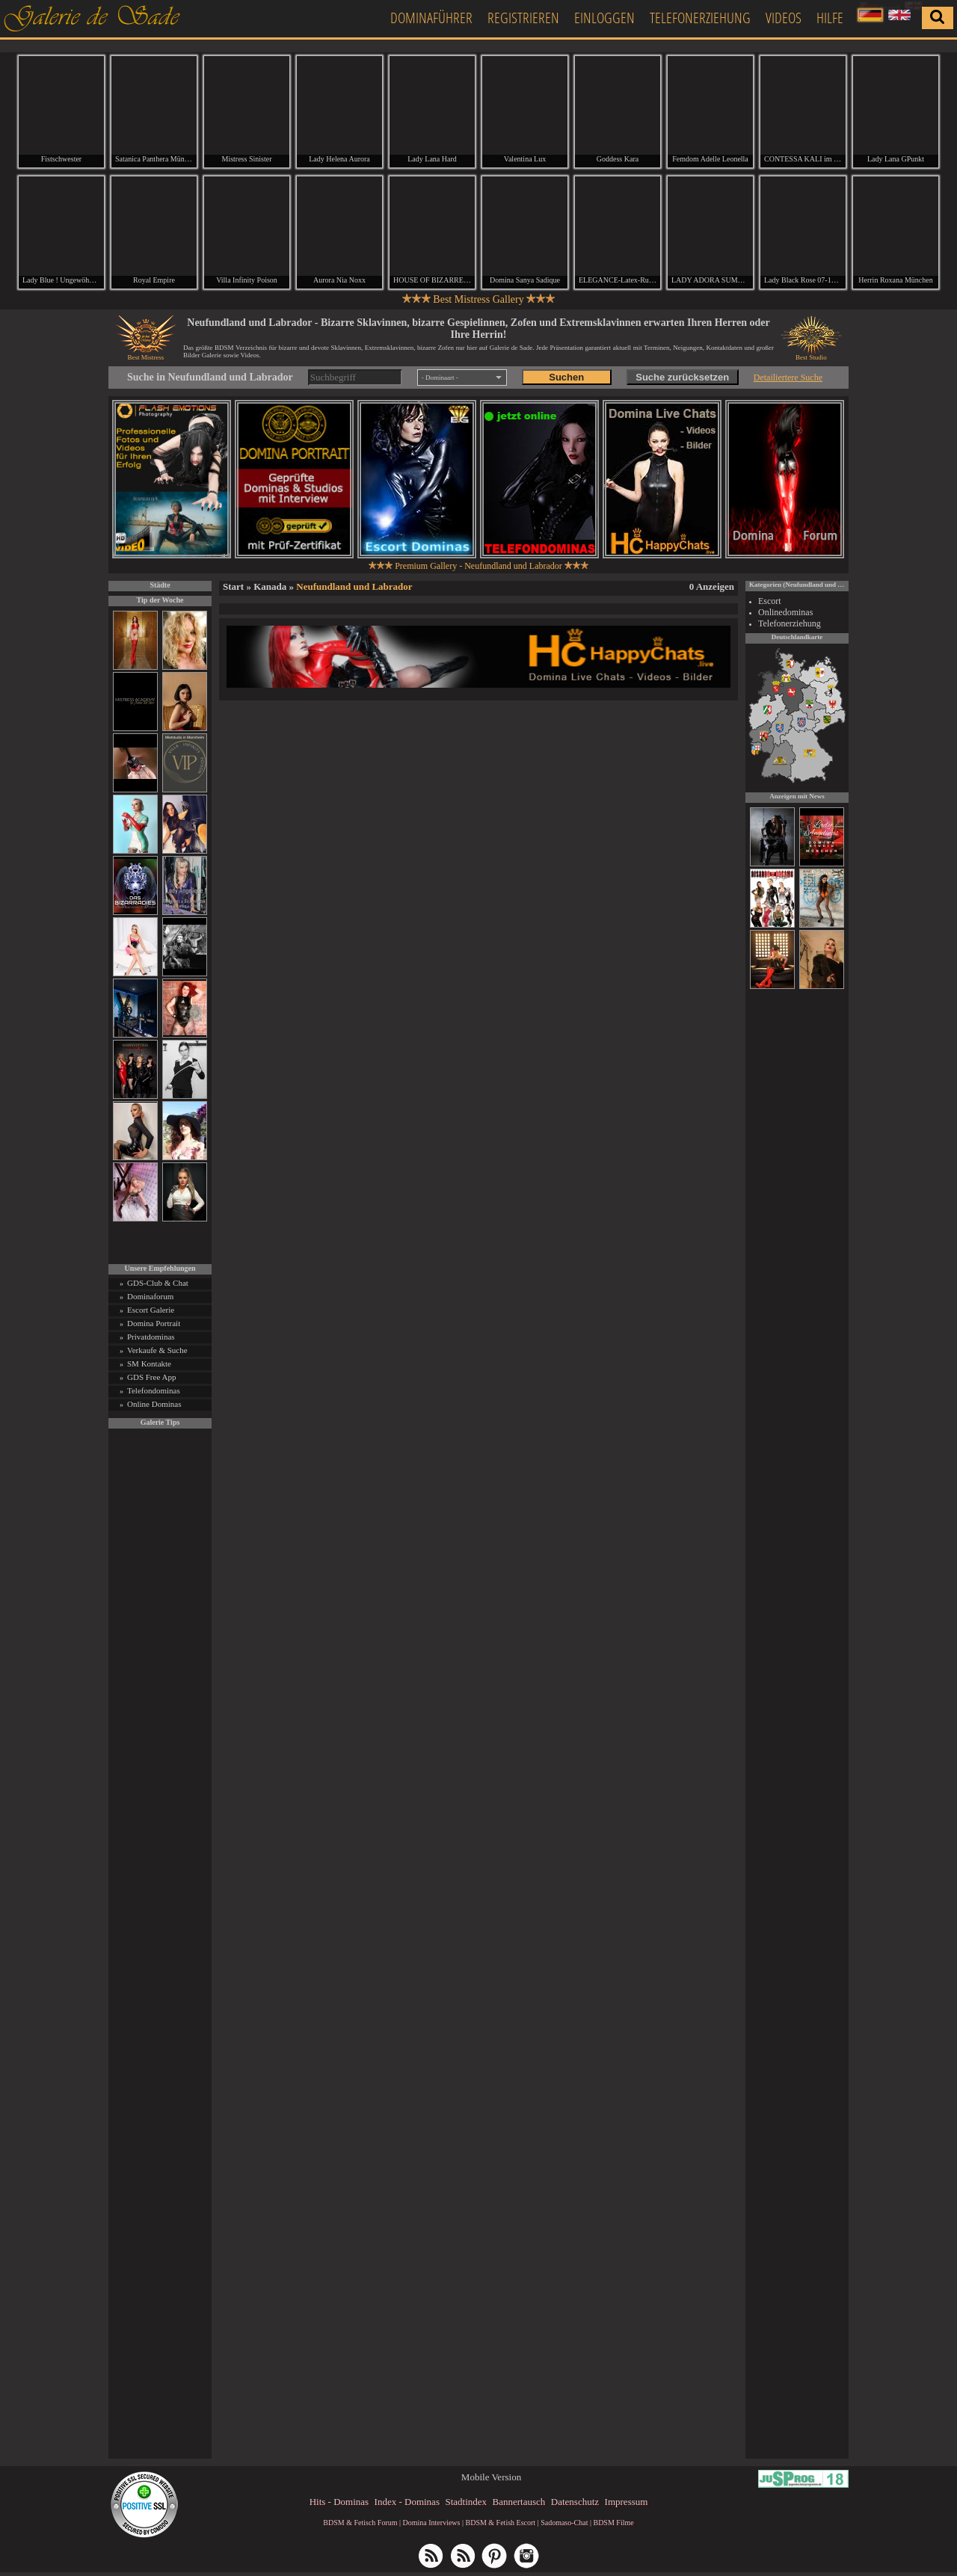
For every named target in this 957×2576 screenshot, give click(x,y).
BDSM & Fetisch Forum (360, 2526)
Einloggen (604, 17)
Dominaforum (150, 1299)
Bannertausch (519, 2505)
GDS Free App (151, 1380)
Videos (783, 17)
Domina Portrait (153, 1326)
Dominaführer (431, 17)
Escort (769, 605)
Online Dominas (154, 1407)
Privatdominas (151, 1340)
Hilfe (829, 17)
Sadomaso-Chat (564, 2526)
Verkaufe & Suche (157, 1353)
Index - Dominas (407, 2505)
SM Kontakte (149, 1367)
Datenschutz (575, 2505)
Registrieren (523, 17)
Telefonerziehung (700, 17)
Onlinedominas (785, 616)
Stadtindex (466, 2505)
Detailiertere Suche (788, 381)
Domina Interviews (432, 2526)
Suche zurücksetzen (682, 381)
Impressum (626, 2505)
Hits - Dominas (339, 2505)
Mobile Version (491, 2480)
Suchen (566, 381)
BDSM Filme (613, 2526)
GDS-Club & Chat (157, 1286)
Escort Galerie (150, 1313)
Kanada (269, 590)
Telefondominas (153, 1394)
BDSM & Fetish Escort (500, 2526)
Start (233, 590)
